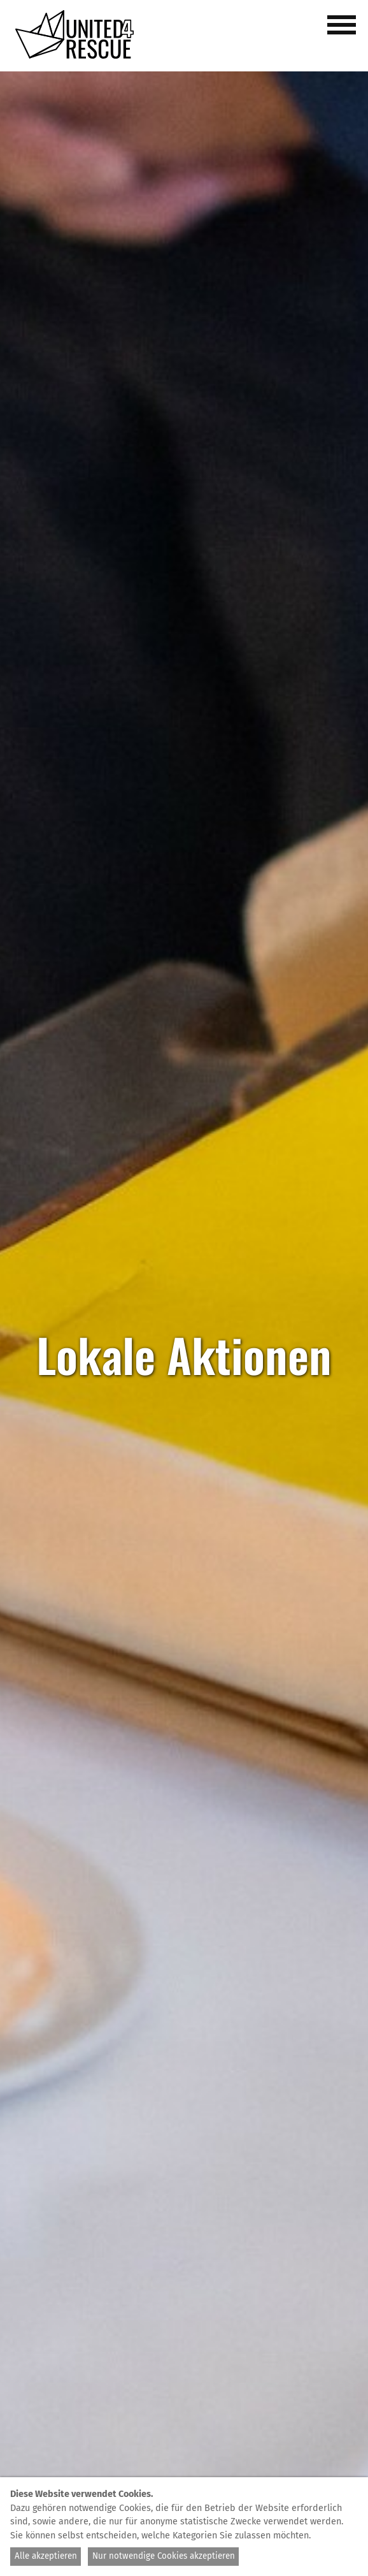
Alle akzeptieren (46, 2556)
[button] (343, 31)
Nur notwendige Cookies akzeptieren (163, 2556)
